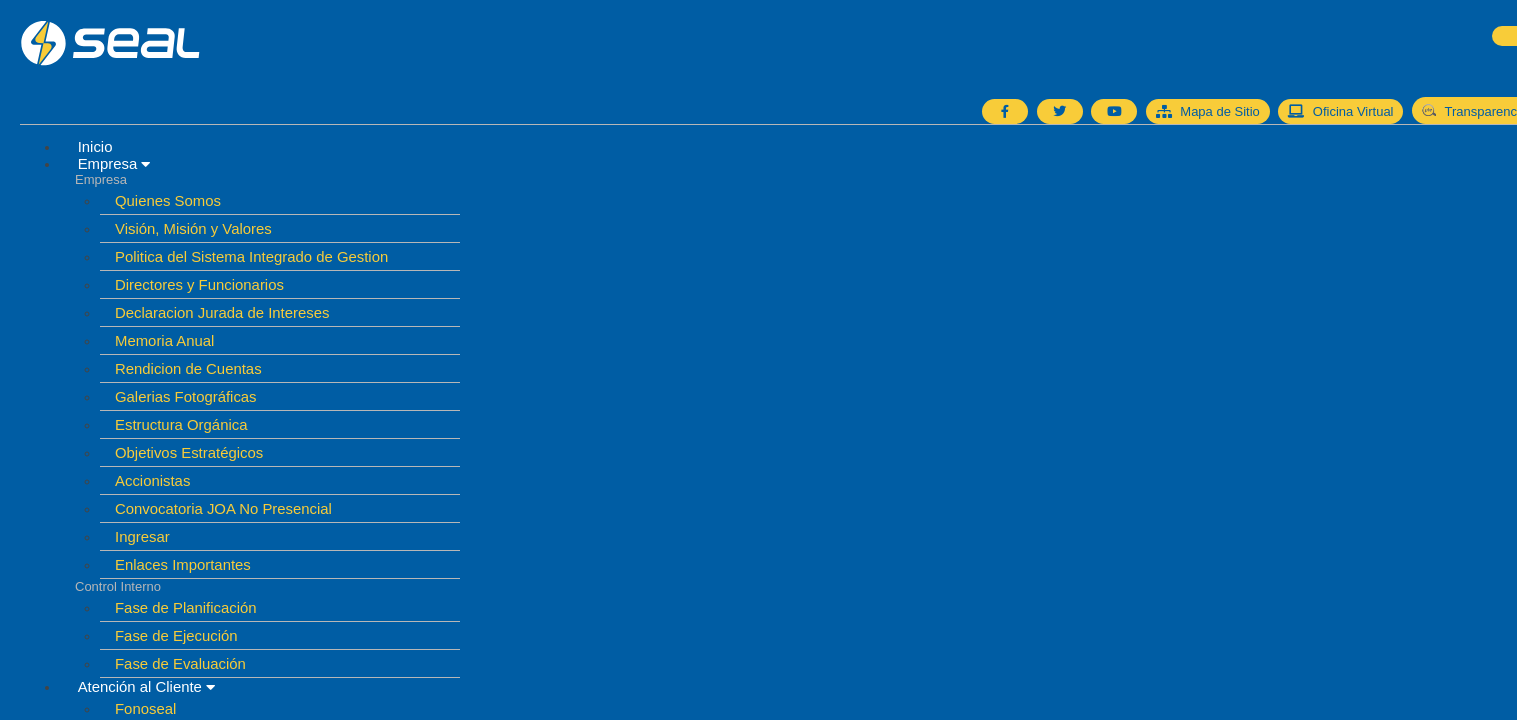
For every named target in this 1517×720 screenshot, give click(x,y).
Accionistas (153, 480)
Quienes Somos (168, 200)
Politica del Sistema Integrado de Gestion (252, 256)
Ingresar (142, 536)
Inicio (95, 146)
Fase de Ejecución (176, 635)
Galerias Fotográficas (186, 396)
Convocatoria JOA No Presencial (224, 508)
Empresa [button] (114, 163)
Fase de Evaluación (180, 663)
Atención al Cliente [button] (147, 686)
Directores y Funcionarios (199, 284)
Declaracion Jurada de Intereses (222, 312)
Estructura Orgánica (181, 424)
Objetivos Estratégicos (189, 452)
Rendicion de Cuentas (188, 368)
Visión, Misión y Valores (193, 228)
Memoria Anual (165, 340)
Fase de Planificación (186, 607)
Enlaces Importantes (183, 564)
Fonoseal (145, 708)
